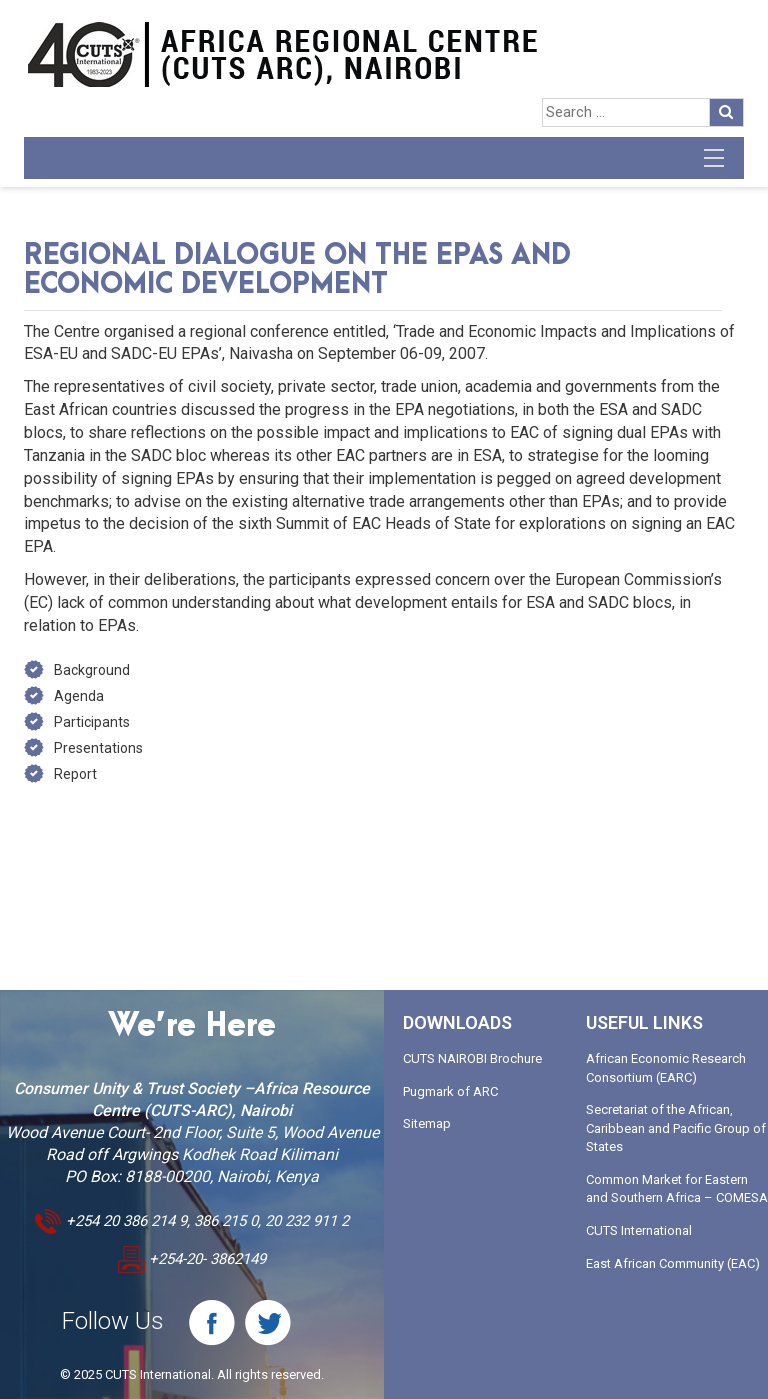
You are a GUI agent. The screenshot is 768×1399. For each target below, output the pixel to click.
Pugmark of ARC (450, 1091)
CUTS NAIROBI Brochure (472, 1058)
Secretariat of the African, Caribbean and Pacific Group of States (676, 1128)
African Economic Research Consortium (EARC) (666, 1068)
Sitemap (427, 1123)
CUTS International (639, 1230)
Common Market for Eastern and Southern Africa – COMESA (677, 1189)
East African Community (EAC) (673, 1263)
